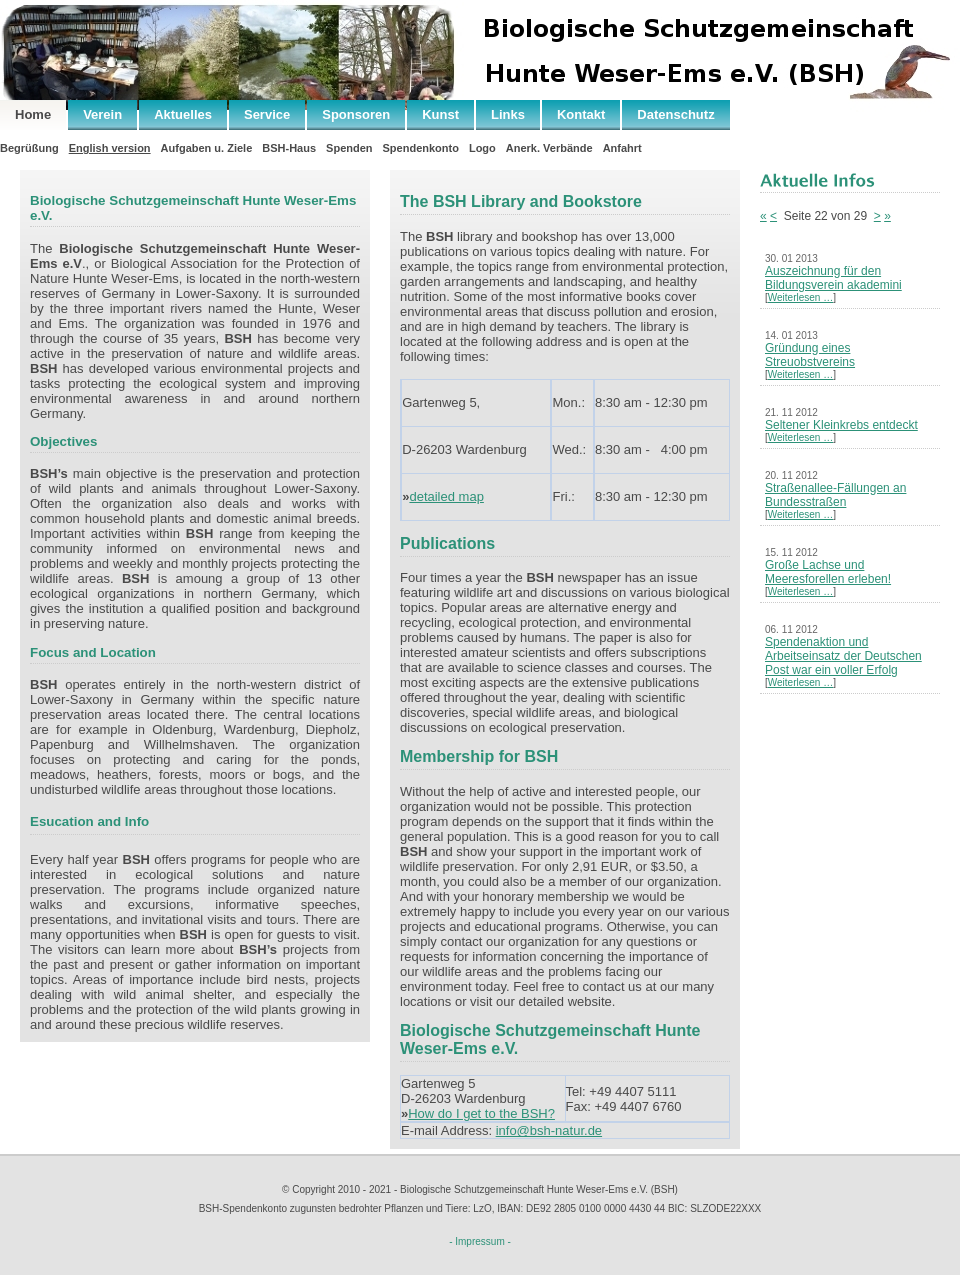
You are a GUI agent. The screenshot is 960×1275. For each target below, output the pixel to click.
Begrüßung (29, 148)
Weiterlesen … (800, 297)
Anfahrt (622, 148)
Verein (102, 114)
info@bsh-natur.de (549, 1130)
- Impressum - (480, 1241)
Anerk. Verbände (549, 148)
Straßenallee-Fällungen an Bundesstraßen (835, 495)
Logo (482, 148)
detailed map (446, 496)
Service (267, 114)
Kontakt (581, 114)
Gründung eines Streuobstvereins (810, 355)
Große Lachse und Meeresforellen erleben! (828, 572)
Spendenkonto (421, 148)
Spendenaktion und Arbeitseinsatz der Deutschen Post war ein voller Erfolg (843, 656)
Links (508, 114)
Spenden (349, 148)
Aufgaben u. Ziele (207, 148)
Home (33, 114)
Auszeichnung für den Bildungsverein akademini (833, 278)
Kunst (440, 114)
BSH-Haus (289, 148)
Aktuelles (183, 114)
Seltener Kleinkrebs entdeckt (841, 425)
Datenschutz (675, 114)
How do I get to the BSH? (481, 1113)
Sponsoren (356, 114)
